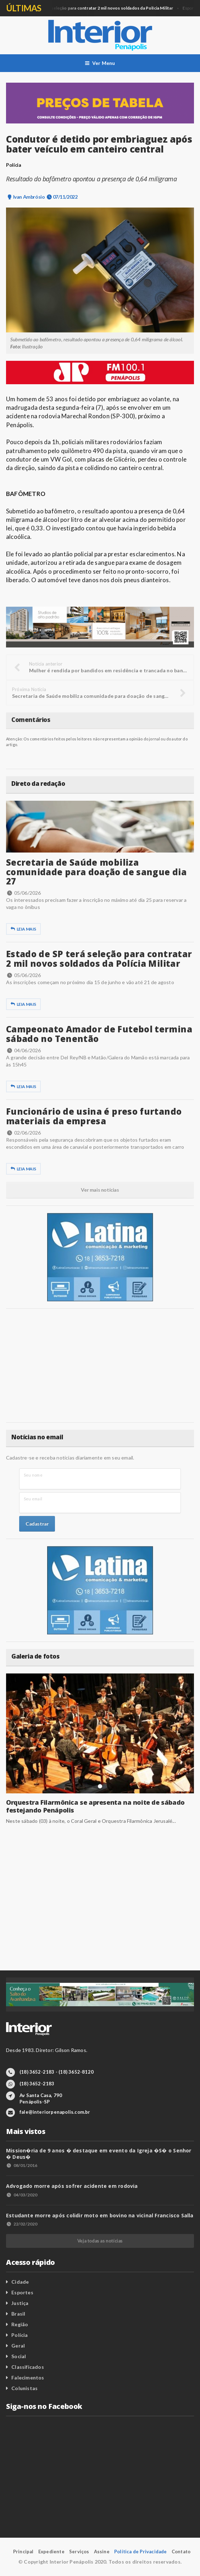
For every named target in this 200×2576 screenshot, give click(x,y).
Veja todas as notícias (100, 2241)
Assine (102, 2551)
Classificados (27, 2367)
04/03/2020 (22, 2194)
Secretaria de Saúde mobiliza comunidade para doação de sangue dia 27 (96, 871)
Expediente (51, 2551)
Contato (181, 2551)
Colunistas (24, 2388)
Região (19, 2324)
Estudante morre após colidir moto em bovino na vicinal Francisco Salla (100, 2215)
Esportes (22, 2292)
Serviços (79, 2551)
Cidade (20, 2282)
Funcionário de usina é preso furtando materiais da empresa (94, 1115)
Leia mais (23, 929)
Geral (88, 8)
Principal (23, 2551)
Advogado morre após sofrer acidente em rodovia (72, 2186)
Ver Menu (100, 63)
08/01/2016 (22, 2165)
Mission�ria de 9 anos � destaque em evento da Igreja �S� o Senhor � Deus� (98, 2153)
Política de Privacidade (140, 2551)
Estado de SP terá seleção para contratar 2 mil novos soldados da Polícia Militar (99, 958)
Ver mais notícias (100, 1190)
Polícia (19, 2335)
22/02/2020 (22, 2224)
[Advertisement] (100, 1365)
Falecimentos (27, 2377)
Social (18, 2356)
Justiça (19, 2303)
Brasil (18, 2314)
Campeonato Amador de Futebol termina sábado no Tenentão (99, 1033)
